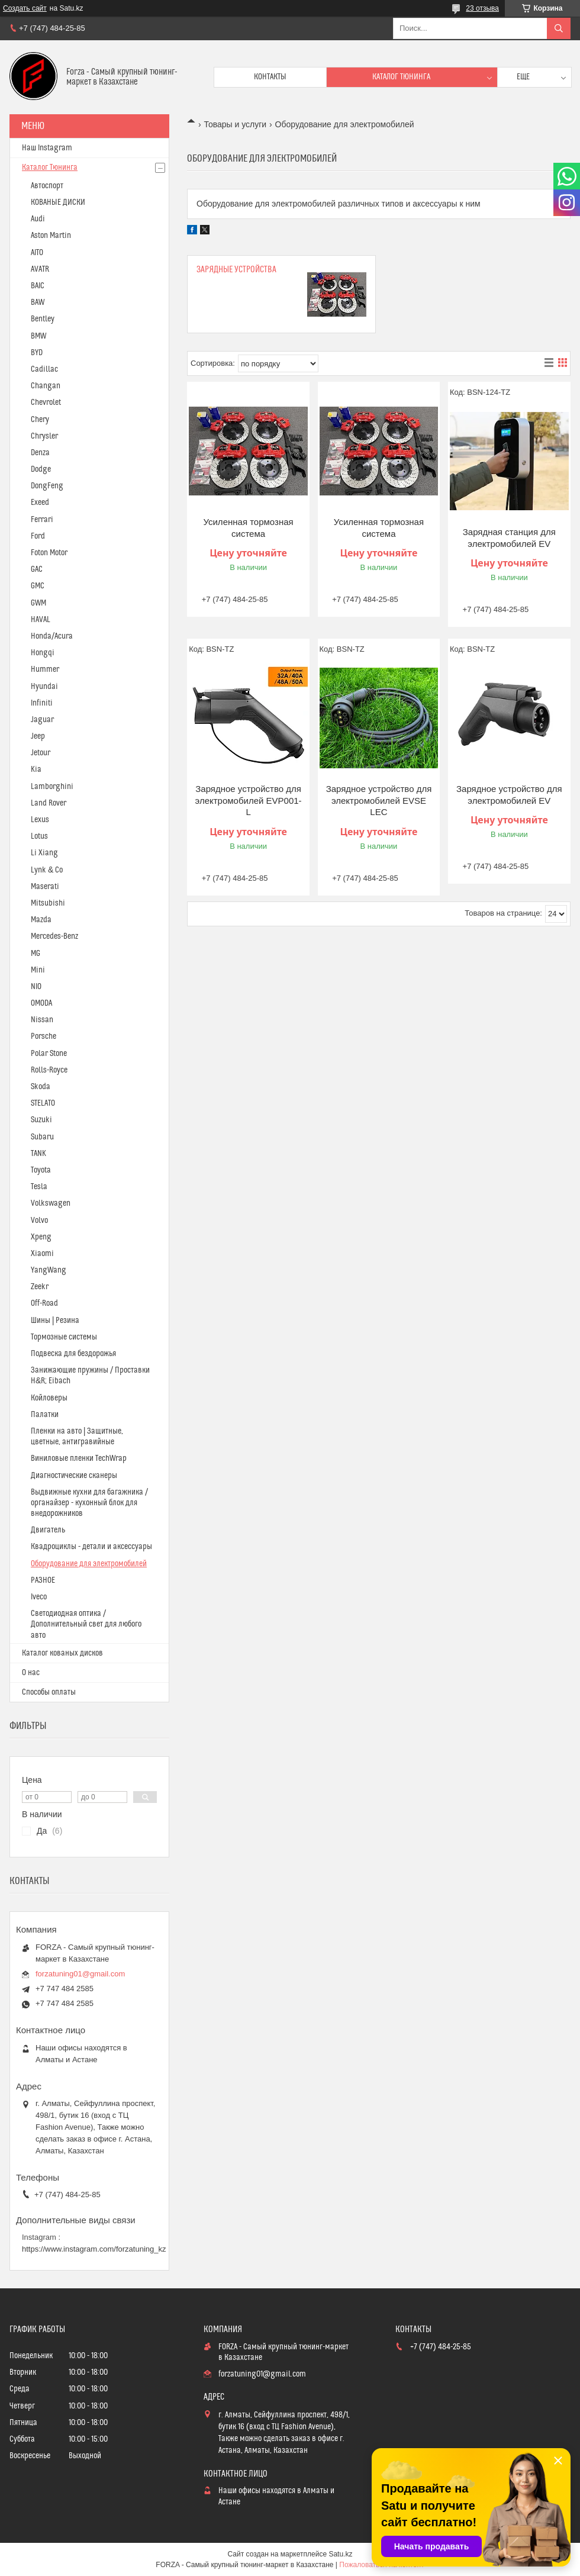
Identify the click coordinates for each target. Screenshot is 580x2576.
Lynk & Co (47, 870)
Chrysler (44, 436)
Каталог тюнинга (401, 77)
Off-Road (44, 1303)
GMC (37, 586)
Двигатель (48, 1530)
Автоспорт (47, 186)
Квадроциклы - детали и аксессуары (91, 1546)
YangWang (48, 1270)
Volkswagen (50, 1203)
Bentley (42, 319)
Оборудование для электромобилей (89, 1564)
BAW (37, 302)
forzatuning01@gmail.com (80, 1973)
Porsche (43, 1036)
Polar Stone (49, 1053)
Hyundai (44, 686)
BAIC (37, 286)
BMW (38, 336)
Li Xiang (44, 853)
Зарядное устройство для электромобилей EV (509, 795)
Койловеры (49, 1398)
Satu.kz (340, 2554)
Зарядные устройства (236, 270)
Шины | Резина (55, 1320)
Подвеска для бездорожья (73, 1353)
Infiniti (42, 703)
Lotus (39, 836)
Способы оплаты (49, 1692)
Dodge (41, 469)
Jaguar (42, 719)
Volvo (39, 1220)
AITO (37, 252)
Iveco (39, 1597)
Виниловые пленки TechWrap (79, 1458)
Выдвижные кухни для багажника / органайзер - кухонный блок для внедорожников (89, 1502)
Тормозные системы (64, 1337)
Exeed (40, 502)
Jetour (40, 753)
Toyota (41, 1170)
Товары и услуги (235, 124)
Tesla (39, 1187)
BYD (37, 353)
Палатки (45, 1414)
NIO (36, 986)
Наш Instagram (47, 148)
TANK (38, 1153)
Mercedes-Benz (54, 936)
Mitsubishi (48, 903)
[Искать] (559, 28)
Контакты (270, 77)
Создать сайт (25, 8)
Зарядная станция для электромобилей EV (509, 538)
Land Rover (48, 803)
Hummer (45, 669)
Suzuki (41, 1120)
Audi (38, 219)
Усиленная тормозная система (248, 528)
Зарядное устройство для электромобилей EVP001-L (248, 800)
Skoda (40, 1086)
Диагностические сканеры (74, 1475)
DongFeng (47, 486)
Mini (38, 970)
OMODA (41, 1003)
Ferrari (42, 519)
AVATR (40, 269)
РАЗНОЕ (43, 1580)
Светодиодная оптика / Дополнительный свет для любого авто (86, 1624)
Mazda (41, 920)
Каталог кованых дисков (62, 1653)
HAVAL (40, 619)
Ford (38, 536)
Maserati (45, 886)
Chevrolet (46, 402)
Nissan (42, 1020)
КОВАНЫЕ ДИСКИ (58, 202)
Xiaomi (42, 1253)
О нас (31, 1672)
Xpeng (41, 1237)
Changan (45, 386)
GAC (37, 569)
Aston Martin (51, 235)
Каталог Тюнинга (50, 167)
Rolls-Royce (49, 1070)
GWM (38, 603)
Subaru (42, 1137)
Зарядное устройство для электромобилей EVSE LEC (379, 800)
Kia (36, 769)
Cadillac (44, 369)
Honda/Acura (52, 636)
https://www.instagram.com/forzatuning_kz (94, 2249)
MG (35, 953)
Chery (40, 419)
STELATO (43, 1103)
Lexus (40, 820)
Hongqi (42, 653)
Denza (40, 453)
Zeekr (40, 1287)
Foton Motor (49, 553)
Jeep (38, 736)
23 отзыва (482, 8)
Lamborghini (52, 786)
